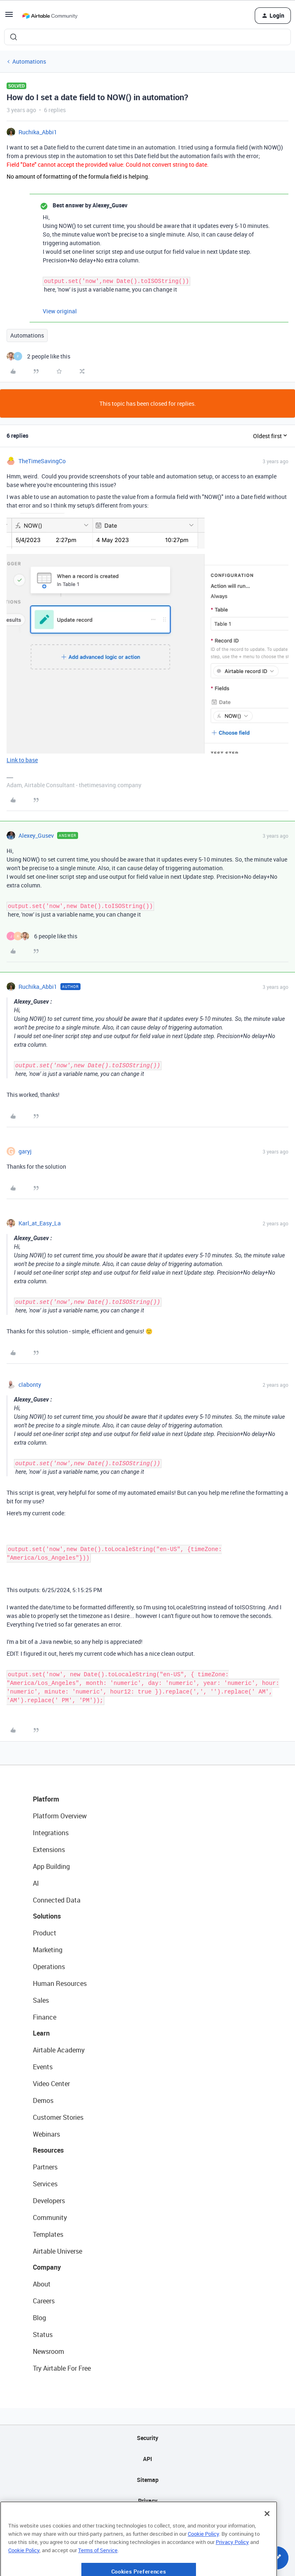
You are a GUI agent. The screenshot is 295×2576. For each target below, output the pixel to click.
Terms (147, 2521)
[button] (9, 17)
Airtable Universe (57, 2251)
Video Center (51, 2083)
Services (45, 2183)
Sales (41, 2000)
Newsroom (48, 2351)
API (147, 2459)
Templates (48, 2234)
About (42, 2284)
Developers (49, 2200)
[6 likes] (42, 936)
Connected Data (57, 1900)
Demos (43, 2100)
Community (50, 2217)
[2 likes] (38, 356)
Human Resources (60, 1983)
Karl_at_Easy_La (39, 1223)
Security (147, 2438)
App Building (51, 1866)
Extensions (49, 1849)
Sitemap (148, 2480)
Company (47, 2267)
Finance (44, 2017)
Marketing (47, 1949)
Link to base (22, 760)
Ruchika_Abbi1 (37, 132)
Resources (48, 2150)
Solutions (47, 1916)
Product (44, 1932)
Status (43, 2334)
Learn (41, 2033)
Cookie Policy (203, 2560)
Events (43, 2066)
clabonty (29, 1384)
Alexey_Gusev (36, 835)
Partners (45, 2167)
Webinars (46, 2134)
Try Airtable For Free (62, 2368)
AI (36, 1883)
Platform (46, 1799)
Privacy (147, 2501)
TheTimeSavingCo (42, 461)
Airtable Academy (59, 2049)
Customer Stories (58, 2117)
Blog (39, 2317)
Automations (29, 61)
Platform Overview (60, 1815)
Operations (49, 1966)
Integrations (51, 1832)
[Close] (267, 2540)
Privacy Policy (232, 2567)
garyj (25, 1151)
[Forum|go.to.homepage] (50, 15)
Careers (44, 2300)
